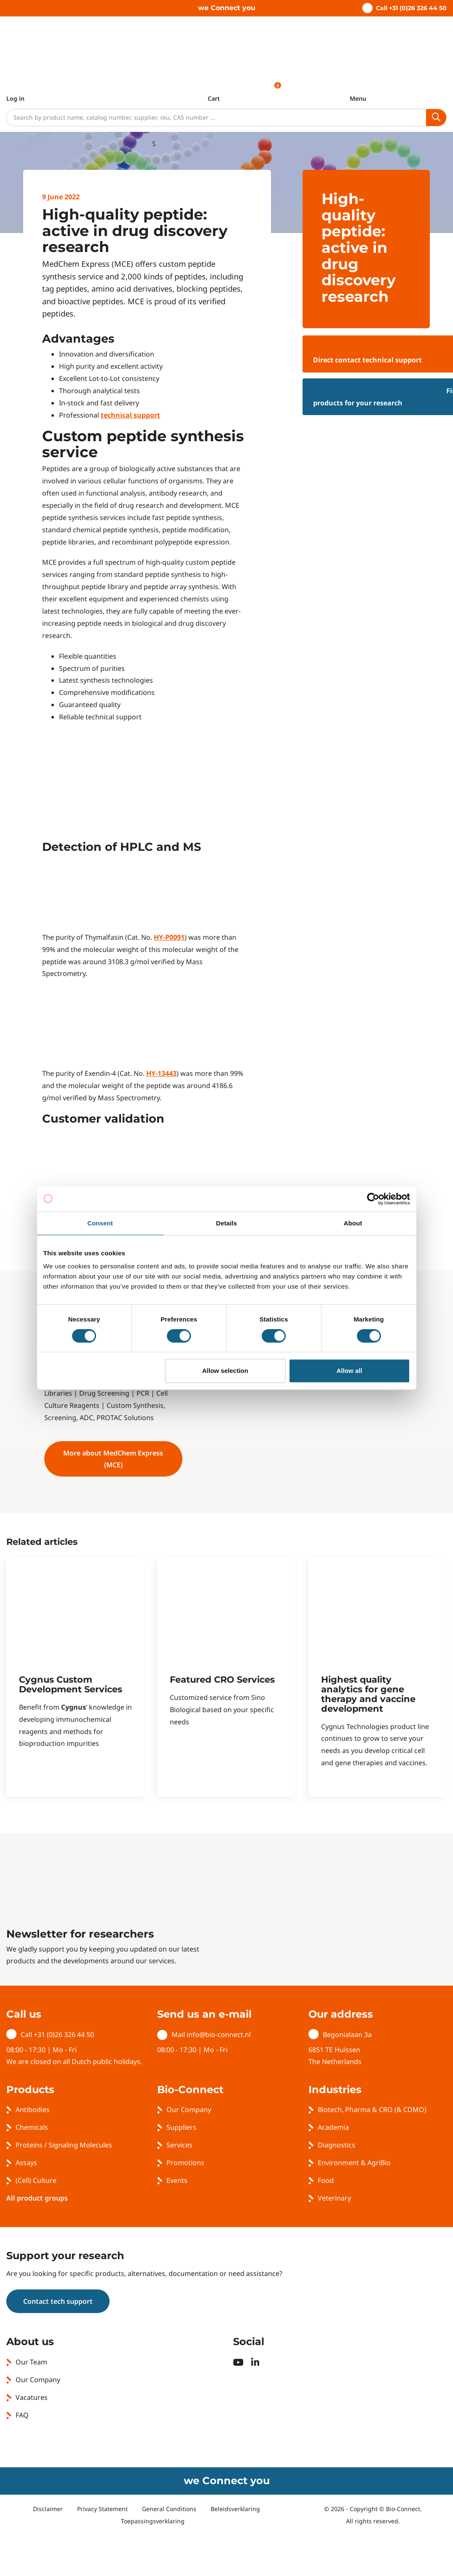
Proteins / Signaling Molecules (64, 2145)
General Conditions (169, 2509)
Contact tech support (58, 2301)
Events (177, 2180)
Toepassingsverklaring (153, 2521)
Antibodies (33, 2109)
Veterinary (334, 2198)
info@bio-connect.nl (219, 2034)
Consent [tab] (100, 1223)
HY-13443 (161, 1073)
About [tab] (353, 1223)
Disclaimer (48, 2509)
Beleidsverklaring (235, 2509)
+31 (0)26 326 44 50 (64, 2034)
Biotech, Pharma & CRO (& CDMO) (372, 2109)
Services (179, 2145)
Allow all (349, 1370)
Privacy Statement (102, 2509)
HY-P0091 (169, 937)
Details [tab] (226, 1223)
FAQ (22, 2415)
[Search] (216, 117)
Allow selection (225, 1370)
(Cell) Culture (36, 2180)
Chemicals (32, 2127)
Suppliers (181, 2127)
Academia (333, 2127)
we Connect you (226, 8)
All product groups (37, 2198)
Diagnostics (336, 2145)
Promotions (185, 2162)
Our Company (188, 2109)
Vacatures (32, 2397)
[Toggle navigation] (358, 94)
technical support (130, 415)
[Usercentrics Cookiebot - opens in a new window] (373, 1199)
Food (326, 2180)
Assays (26, 2162)
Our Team (31, 2362)
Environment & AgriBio (354, 2162)
